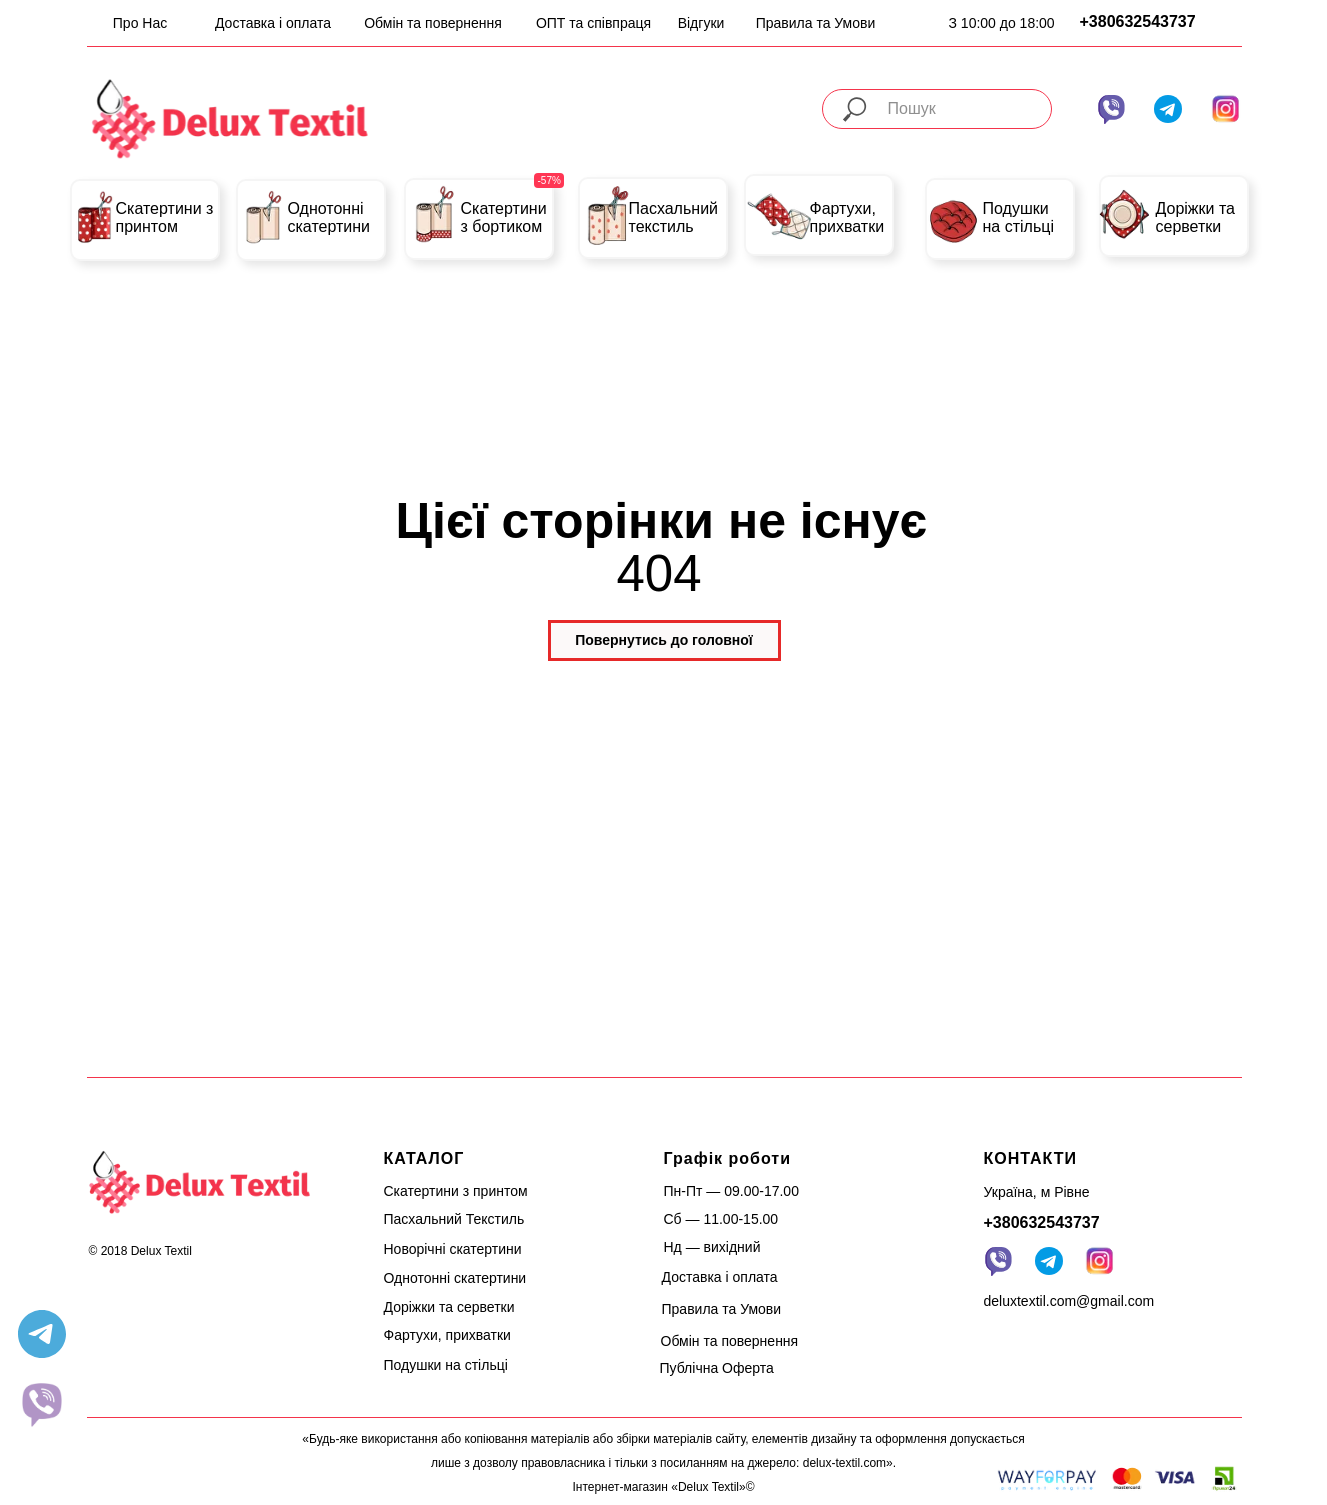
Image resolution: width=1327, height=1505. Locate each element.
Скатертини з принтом (165, 217)
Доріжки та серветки (1196, 217)
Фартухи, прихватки (847, 217)
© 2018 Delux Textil (140, 1251)
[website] (42, 1404)
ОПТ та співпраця (593, 23)
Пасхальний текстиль (674, 217)
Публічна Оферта (717, 1368)
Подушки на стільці (1018, 217)
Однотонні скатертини (329, 217)
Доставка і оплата (273, 23)
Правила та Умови (816, 23)
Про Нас (140, 23)
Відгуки (701, 23)
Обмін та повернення (433, 23)
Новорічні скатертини (453, 1249)
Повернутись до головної (664, 640)
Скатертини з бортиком (504, 217)
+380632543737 (1138, 21)
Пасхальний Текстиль (454, 1219)
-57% (549, 180)
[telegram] (42, 1334)
